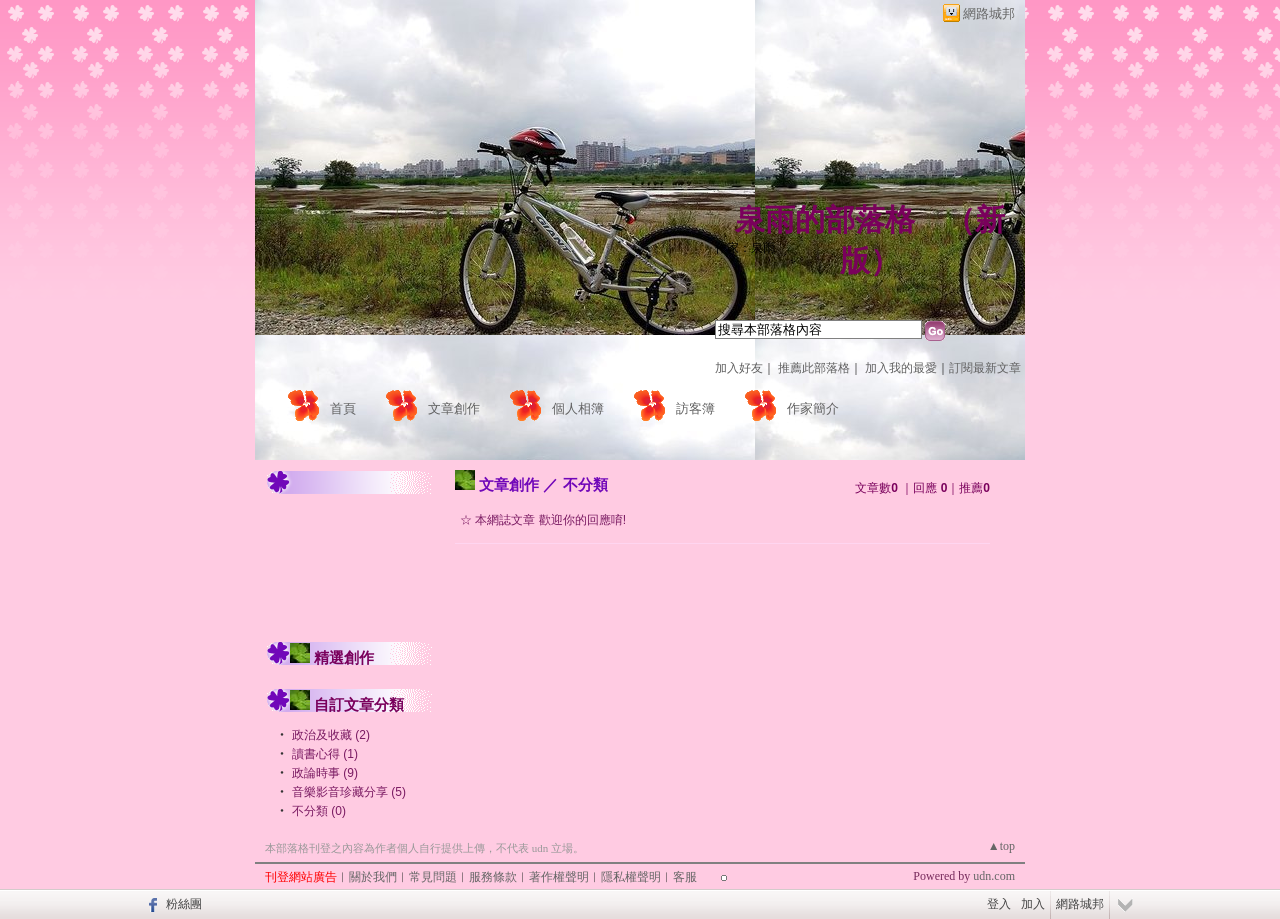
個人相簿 (578, 408)
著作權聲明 (559, 877)
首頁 (343, 408)
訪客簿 (695, 408)
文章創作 (454, 408)
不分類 (585, 484)
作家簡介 (813, 408)
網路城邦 (989, 13)
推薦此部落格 (814, 368)
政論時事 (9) (325, 773)
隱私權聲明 (631, 877)
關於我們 (373, 877)
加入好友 (739, 368)
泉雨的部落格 (825, 219)
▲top (1001, 846)
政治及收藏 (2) (331, 735)
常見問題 (433, 877)
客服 (685, 877)
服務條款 (493, 877)
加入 (1033, 904)
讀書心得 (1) (325, 754)
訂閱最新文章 (985, 368)
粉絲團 (184, 904)
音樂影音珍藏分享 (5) (349, 792)
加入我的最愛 (901, 368)
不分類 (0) (319, 811)
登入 (999, 904)
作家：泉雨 (745, 248)
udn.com (994, 876)
